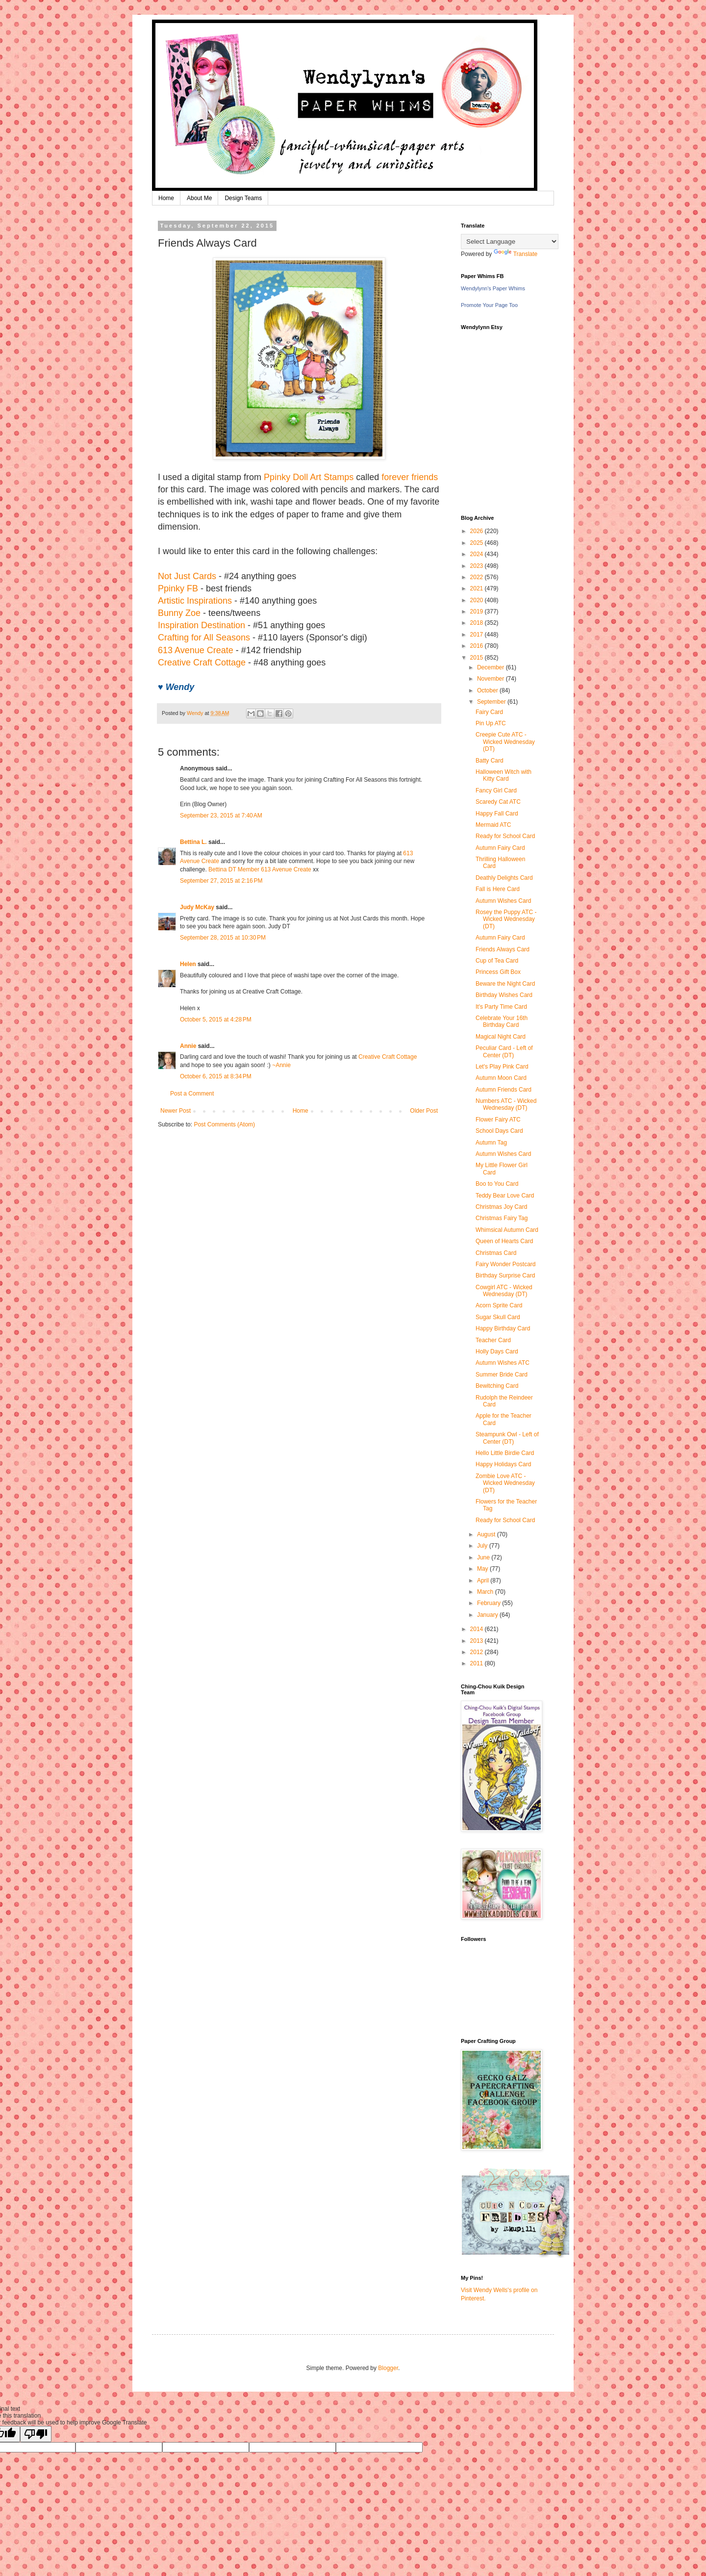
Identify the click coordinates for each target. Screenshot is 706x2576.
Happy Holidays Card (503, 1464)
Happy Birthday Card (503, 1328)
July (483, 1545)
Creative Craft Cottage (202, 662)
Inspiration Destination (201, 625)
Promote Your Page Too (489, 305)
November (491, 678)
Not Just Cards (187, 576)
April (483, 1580)
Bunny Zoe (179, 613)
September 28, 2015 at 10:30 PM (223, 937)
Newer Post (175, 1110)
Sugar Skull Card (498, 1317)
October (488, 690)
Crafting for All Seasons (204, 637)
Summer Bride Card (502, 1374)
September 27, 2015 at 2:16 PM (221, 880)
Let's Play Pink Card (502, 1066)
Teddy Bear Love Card (505, 1195)
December (491, 667)
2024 (477, 554)
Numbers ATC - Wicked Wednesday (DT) (506, 1104)
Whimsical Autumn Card (507, 1229)
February (489, 1603)
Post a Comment (192, 1093)
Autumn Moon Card (501, 1077)
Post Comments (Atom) (224, 1124)
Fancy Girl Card (496, 790)
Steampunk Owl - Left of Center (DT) (507, 1438)
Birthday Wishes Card (504, 995)
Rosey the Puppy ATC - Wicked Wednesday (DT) (506, 919)
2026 (477, 531)
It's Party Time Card (501, 1006)
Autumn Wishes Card (503, 900)
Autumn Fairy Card (500, 847)
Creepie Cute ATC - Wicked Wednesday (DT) (505, 741)
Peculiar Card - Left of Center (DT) (504, 1051)
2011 (477, 1663)
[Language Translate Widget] (509, 241)
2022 (477, 577)
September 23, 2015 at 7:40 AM (221, 815)
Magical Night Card (501, 1036)
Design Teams (243, 198)
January (488, 1614)
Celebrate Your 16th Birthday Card (502, 1021)
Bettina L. (193, 842)
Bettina (217, 869)
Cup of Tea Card (497, 960)
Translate (516, 254)
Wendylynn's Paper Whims (493, 288)
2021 (477, 588)
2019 (477, 611)
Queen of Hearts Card (504, 1241)
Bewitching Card (497, 1385)
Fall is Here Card (498, 889)
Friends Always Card (503, 949)
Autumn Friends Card (503, 1089)
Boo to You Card (497, 1183)
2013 (477, 1640)
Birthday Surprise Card (505, 1275)
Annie (188, 1046)
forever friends (409, 477)
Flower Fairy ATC (498, 1119)
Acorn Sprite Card (499, 1305)
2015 (477, 657)
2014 (477, 1629)
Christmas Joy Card (501, 1206)
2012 (477, 1652)
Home (166, 198)
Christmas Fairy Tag (502, 1218)
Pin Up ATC (491, 723)
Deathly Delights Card (504, 877)
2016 (477, 645)
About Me (199, 198)
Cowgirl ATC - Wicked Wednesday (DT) (504, 1291)
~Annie (281, 1065)
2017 (477, 634)
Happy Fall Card (497, 813)
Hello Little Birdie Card (505, 1453)
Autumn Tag (491, 1142)
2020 (477, 600)
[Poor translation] (35, 2434)
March (486, 1591)
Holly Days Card (497, 1351)
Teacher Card (493, 1340)
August (487, 1534)
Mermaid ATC (493, 824)
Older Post (424, 1110)
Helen (188, 964)
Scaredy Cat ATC (498, 801)
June (484, 1557)
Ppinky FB (178, 588)
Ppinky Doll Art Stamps (308, 477)
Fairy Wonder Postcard (506, 1264)
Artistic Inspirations (195, 601)
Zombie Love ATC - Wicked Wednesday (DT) (505, 1483)
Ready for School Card (505, 836)
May (483, 1568)
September (492, 701)
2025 (477, 542)
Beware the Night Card (505, 983)
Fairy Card (489, 712)
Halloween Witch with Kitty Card (503, 775)
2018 (477, 622)
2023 (477, 565)
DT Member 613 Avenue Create (269, 869)
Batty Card (490, 760)
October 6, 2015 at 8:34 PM (216, 1076)
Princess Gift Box (498, 972)
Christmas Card (496, 1253)
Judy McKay (197, 907)
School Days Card (499, 1130)
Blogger (388, 2368)
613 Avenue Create (195, 650)
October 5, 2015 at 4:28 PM (216, 1019)
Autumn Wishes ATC (503, 1362)
